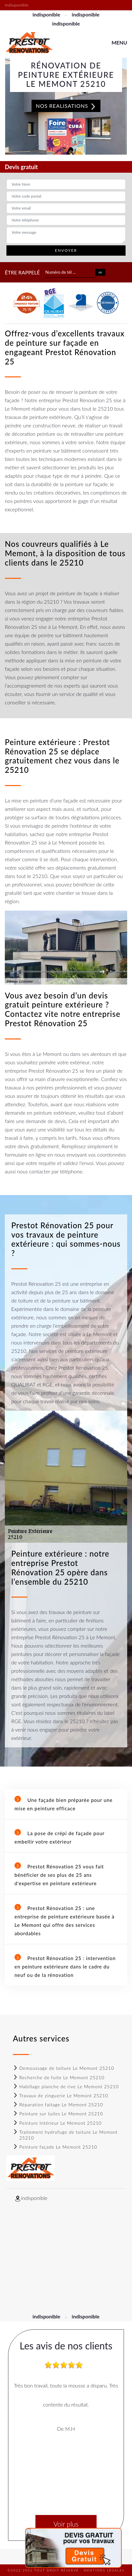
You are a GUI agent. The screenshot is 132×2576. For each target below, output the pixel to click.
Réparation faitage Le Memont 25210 (58, 2104)
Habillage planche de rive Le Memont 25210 (66, 2086)
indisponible (46, 14)
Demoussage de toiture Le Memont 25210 (63, 2068)
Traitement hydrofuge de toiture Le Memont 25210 (65, 2135)
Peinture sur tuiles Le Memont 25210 (58, 2113)
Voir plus (66, 2524)
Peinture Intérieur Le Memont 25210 (57, 2123)
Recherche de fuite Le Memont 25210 (58, 2077)
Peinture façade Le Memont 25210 (55, 2147)
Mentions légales (104, 2570)
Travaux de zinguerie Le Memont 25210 (60, 2095)
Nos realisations (66, 106)
